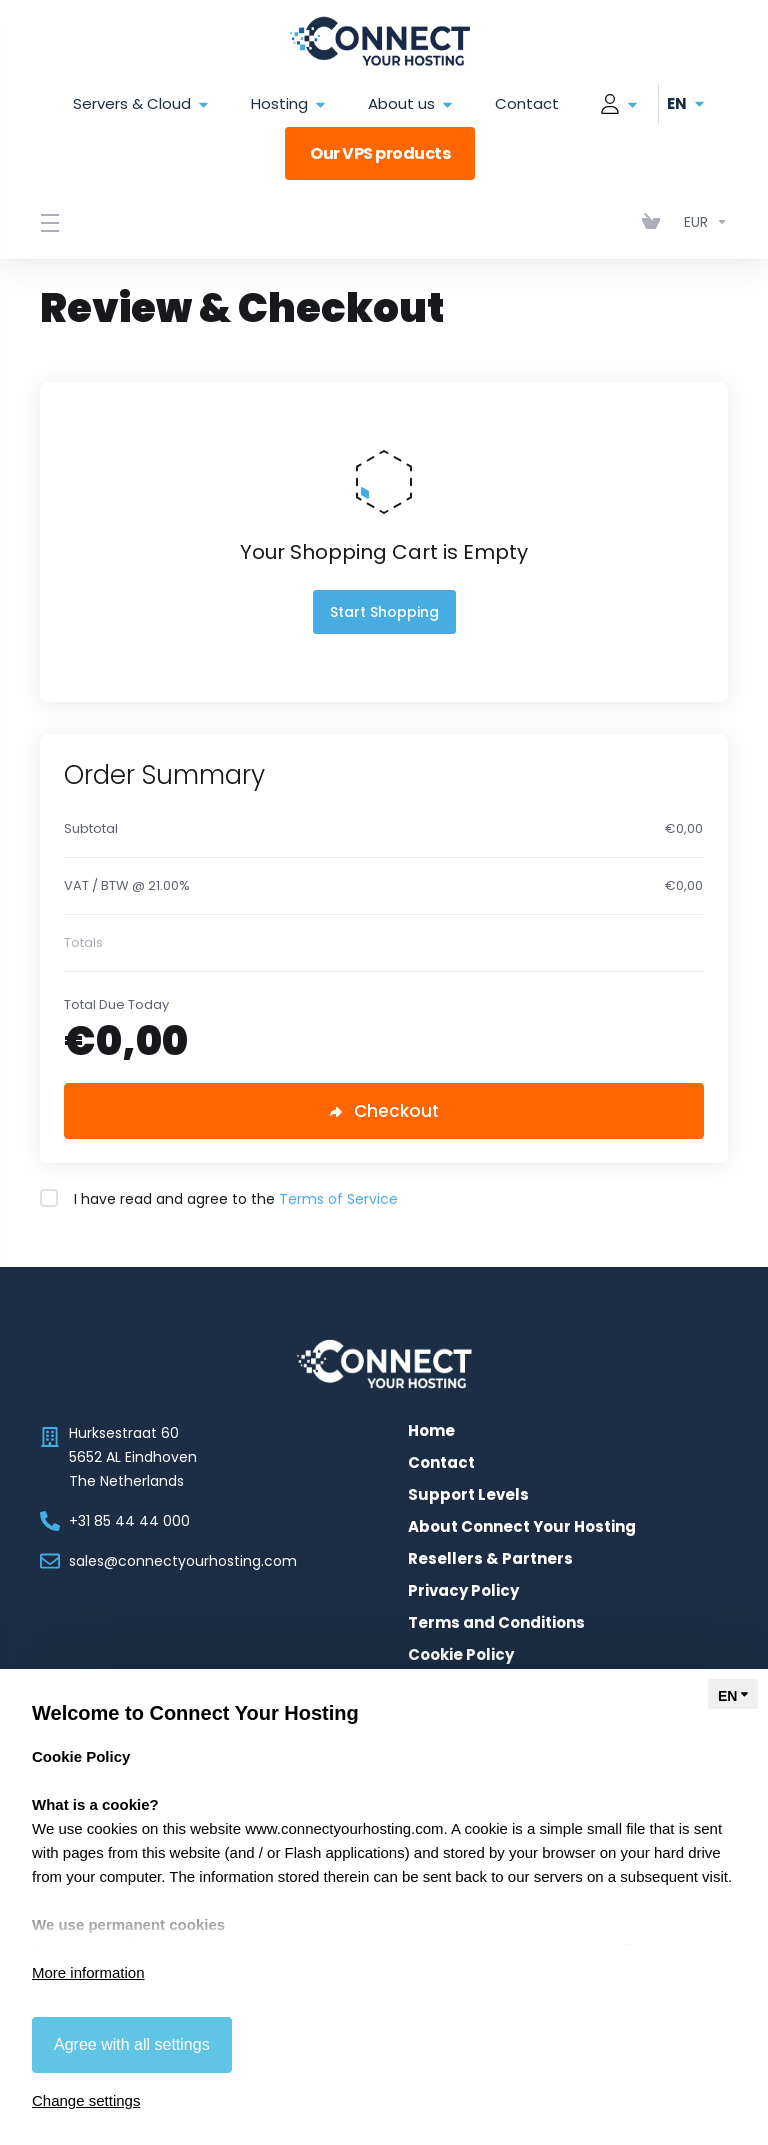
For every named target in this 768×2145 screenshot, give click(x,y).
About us (411, 104)
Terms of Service (338, 1199)
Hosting (289, 104)
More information (88, 1972)
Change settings (86, 2100)
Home (431, 1431)
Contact (527, 103)
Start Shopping (384, 612)
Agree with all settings (132, 2044)
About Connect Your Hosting (522, 1527)
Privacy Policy (463, 1591)
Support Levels (468, 1495)
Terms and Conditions (496, 1623)
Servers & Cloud (142, 104)
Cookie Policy (461, 1655)
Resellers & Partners (490, 1559)
